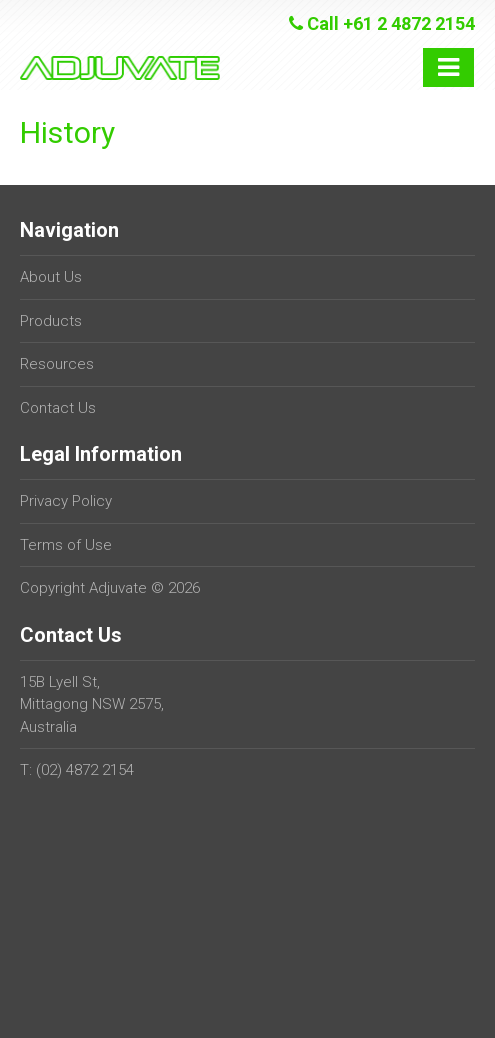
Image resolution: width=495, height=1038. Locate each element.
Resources (57, 364)
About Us (51, 277)
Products (51, 321)
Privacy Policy (66, 501)
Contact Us (58, 408)
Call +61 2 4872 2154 (382, 23)
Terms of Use (66, 545)
